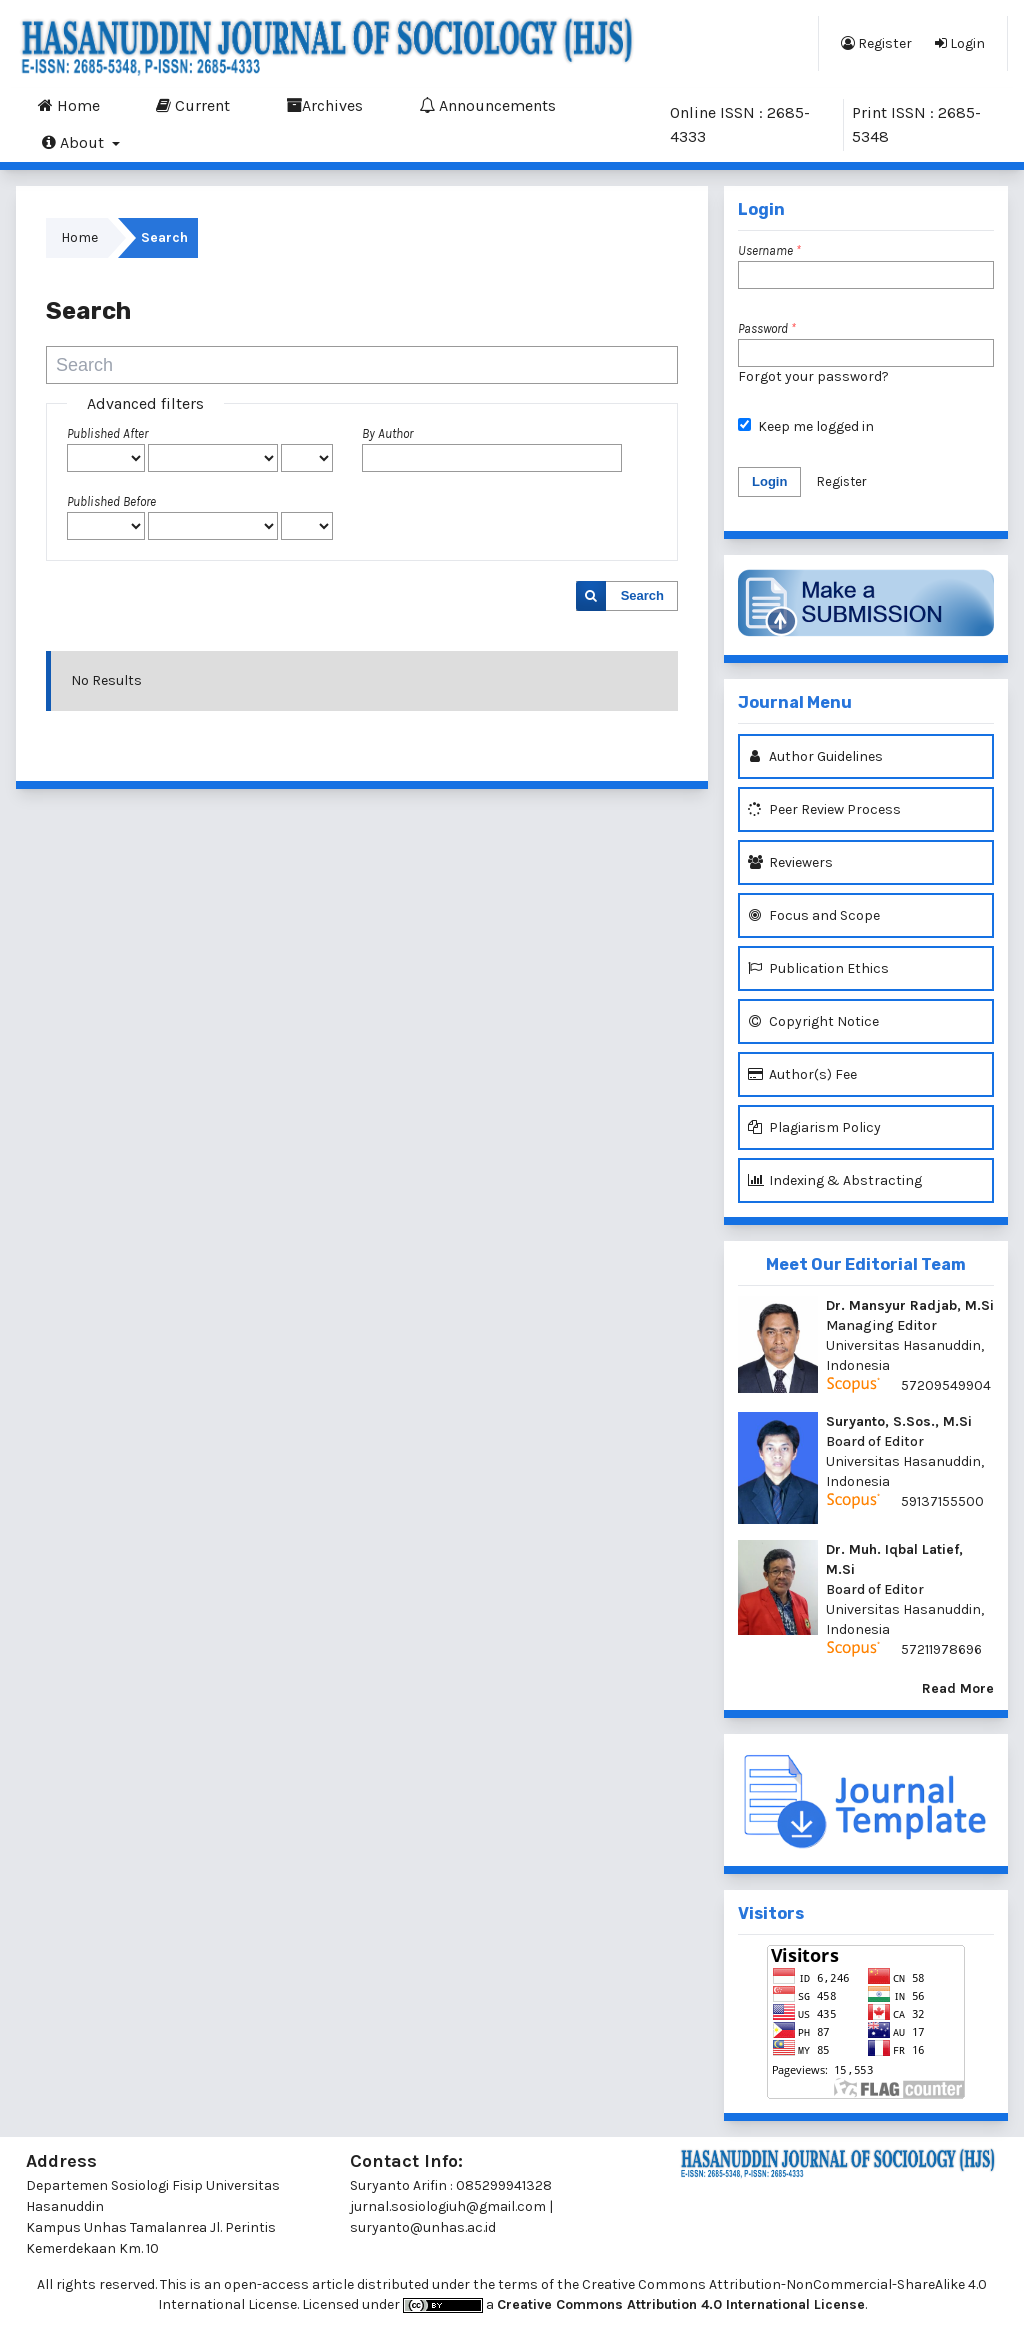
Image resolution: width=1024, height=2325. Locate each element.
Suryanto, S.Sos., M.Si (899, 1421)
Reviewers (790, 862)
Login (960, 43)
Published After (107, 433)
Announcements (487, 105)
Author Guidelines (815, 756)
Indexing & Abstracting (835, 1180)
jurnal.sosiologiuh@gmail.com (448, 2206)
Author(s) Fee (802, 1074)
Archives (324, 105)
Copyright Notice (813, 1021)
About (75, 142)
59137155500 (942, 1501)
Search (642, 595)
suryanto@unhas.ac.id (423, 2227)
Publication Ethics (818, 968)
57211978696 (941, 1649)
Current (193, 105)
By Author (387, 433)
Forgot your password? (813, 376)
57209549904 (946, 1385)
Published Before (111, 501)
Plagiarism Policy (814, 1127)
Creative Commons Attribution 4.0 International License (681, 2304)
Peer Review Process (824, 809)
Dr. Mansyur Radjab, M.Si (910, 1305)
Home (69, 105)
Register (876, 43)
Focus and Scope (814, 915)
